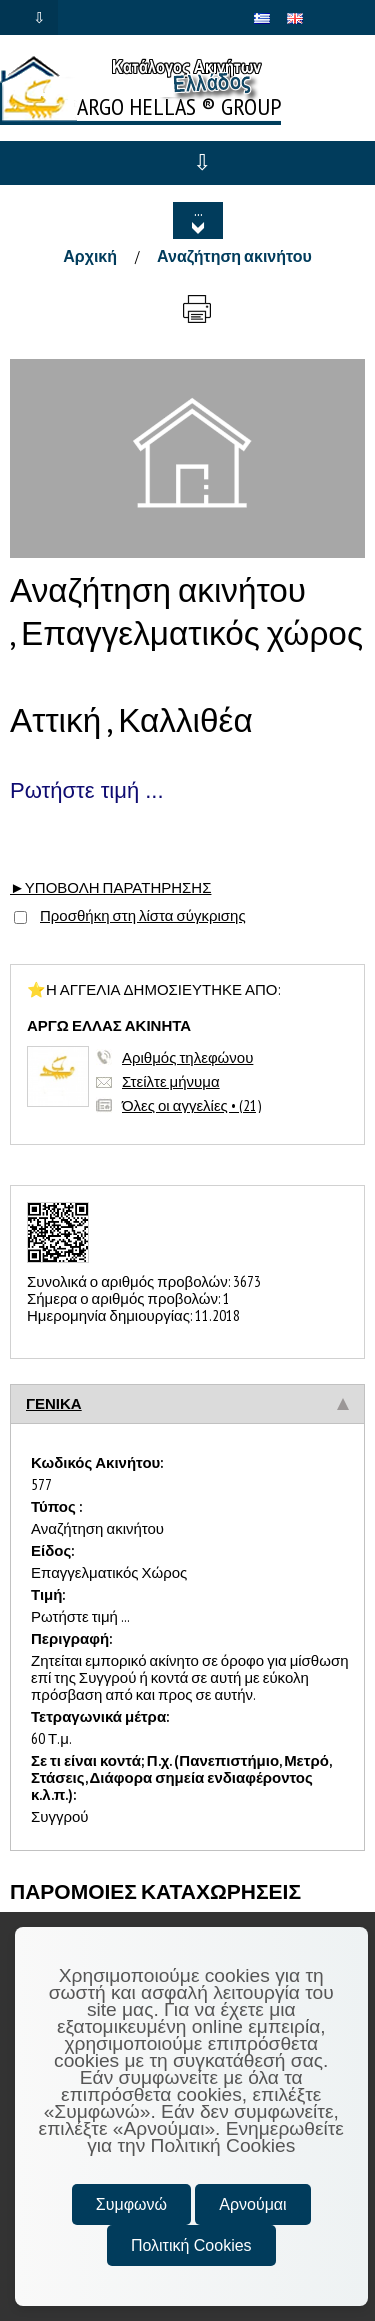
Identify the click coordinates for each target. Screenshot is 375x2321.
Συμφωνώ (131, 2204)
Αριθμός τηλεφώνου (187, 1057)
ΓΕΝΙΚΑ (54, 1403)
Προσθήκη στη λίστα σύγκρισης (143, 915)
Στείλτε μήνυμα (171, 1081)
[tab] (187, 1403)
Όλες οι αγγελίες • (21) (191, 1105)
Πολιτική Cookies (191, 2245)
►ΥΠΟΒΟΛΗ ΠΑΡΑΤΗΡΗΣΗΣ (110, 887)
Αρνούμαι (252, 2204)
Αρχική (90, 256)
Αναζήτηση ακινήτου (234, 256)
